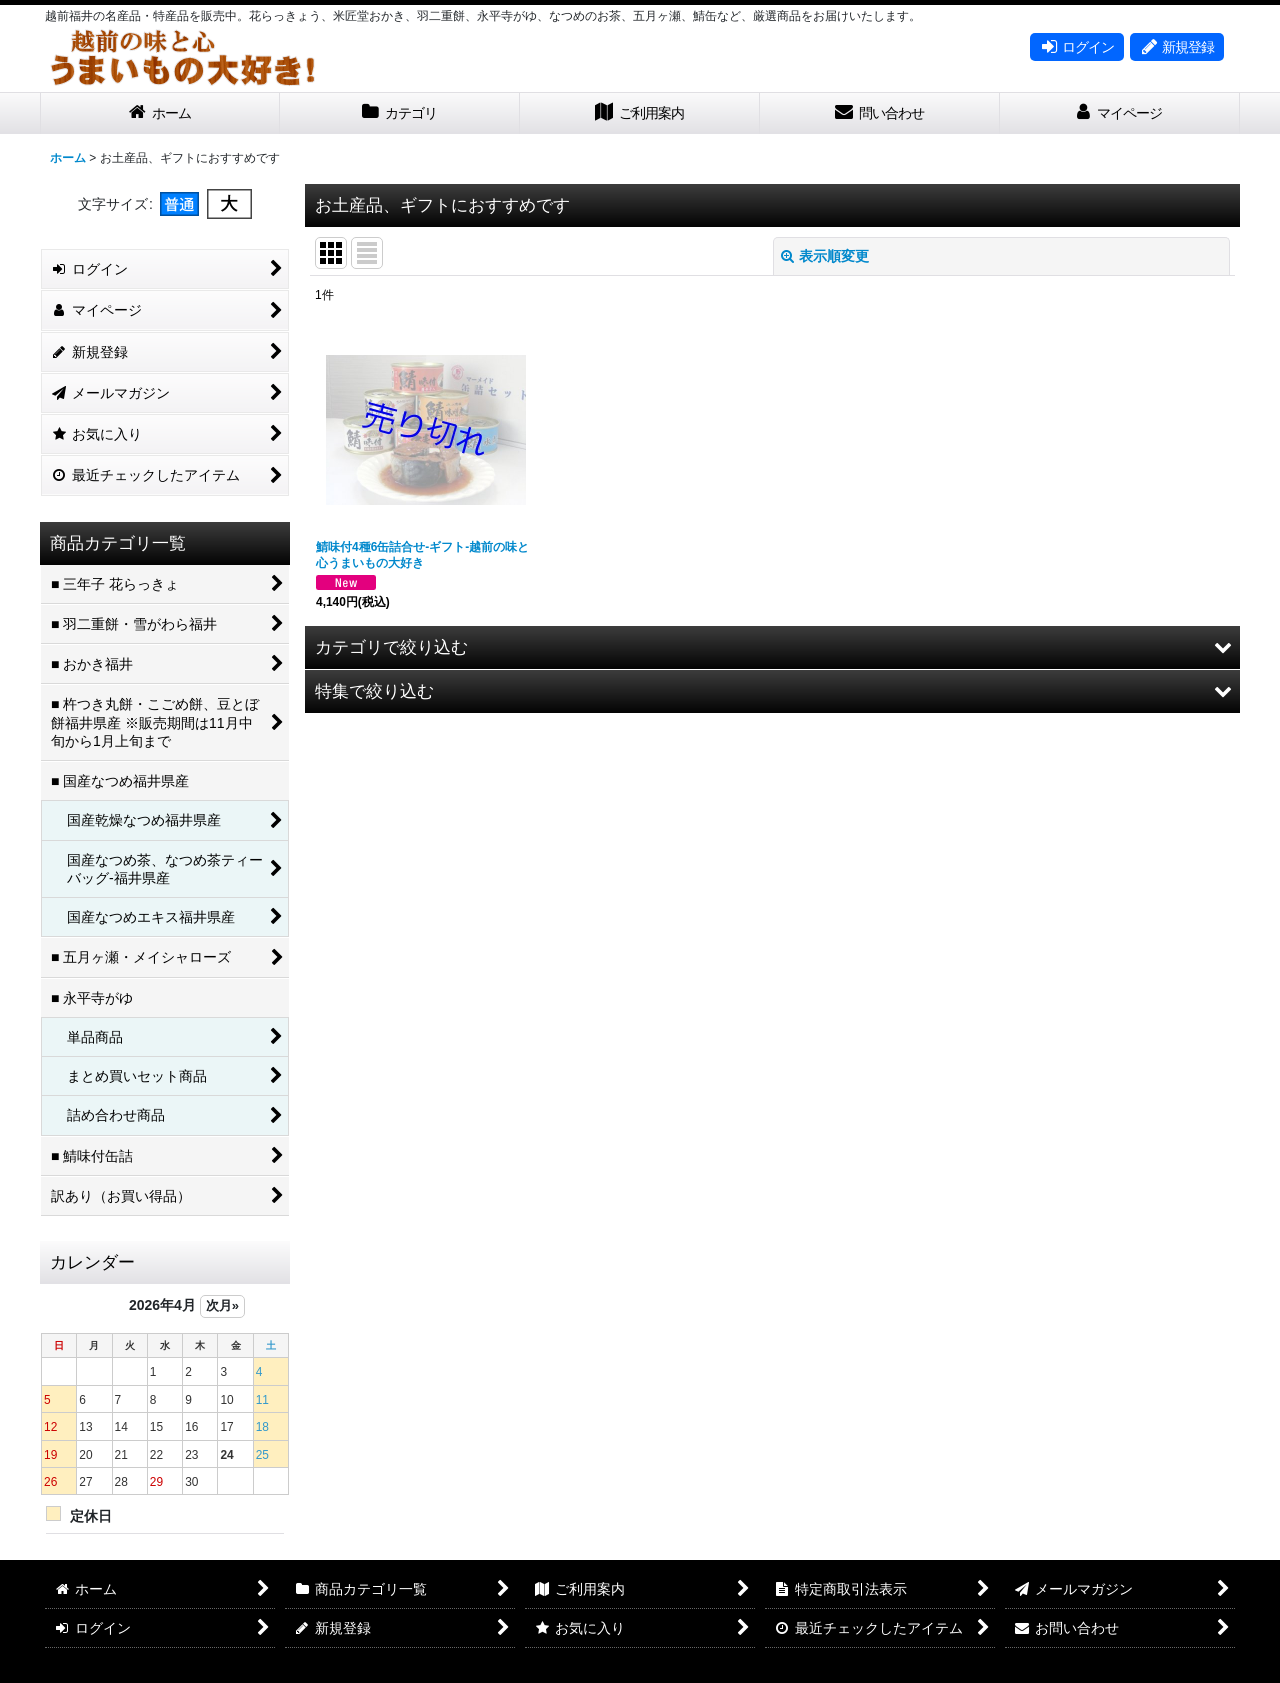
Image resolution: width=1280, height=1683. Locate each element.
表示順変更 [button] (825, 256)
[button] (772, 647)
